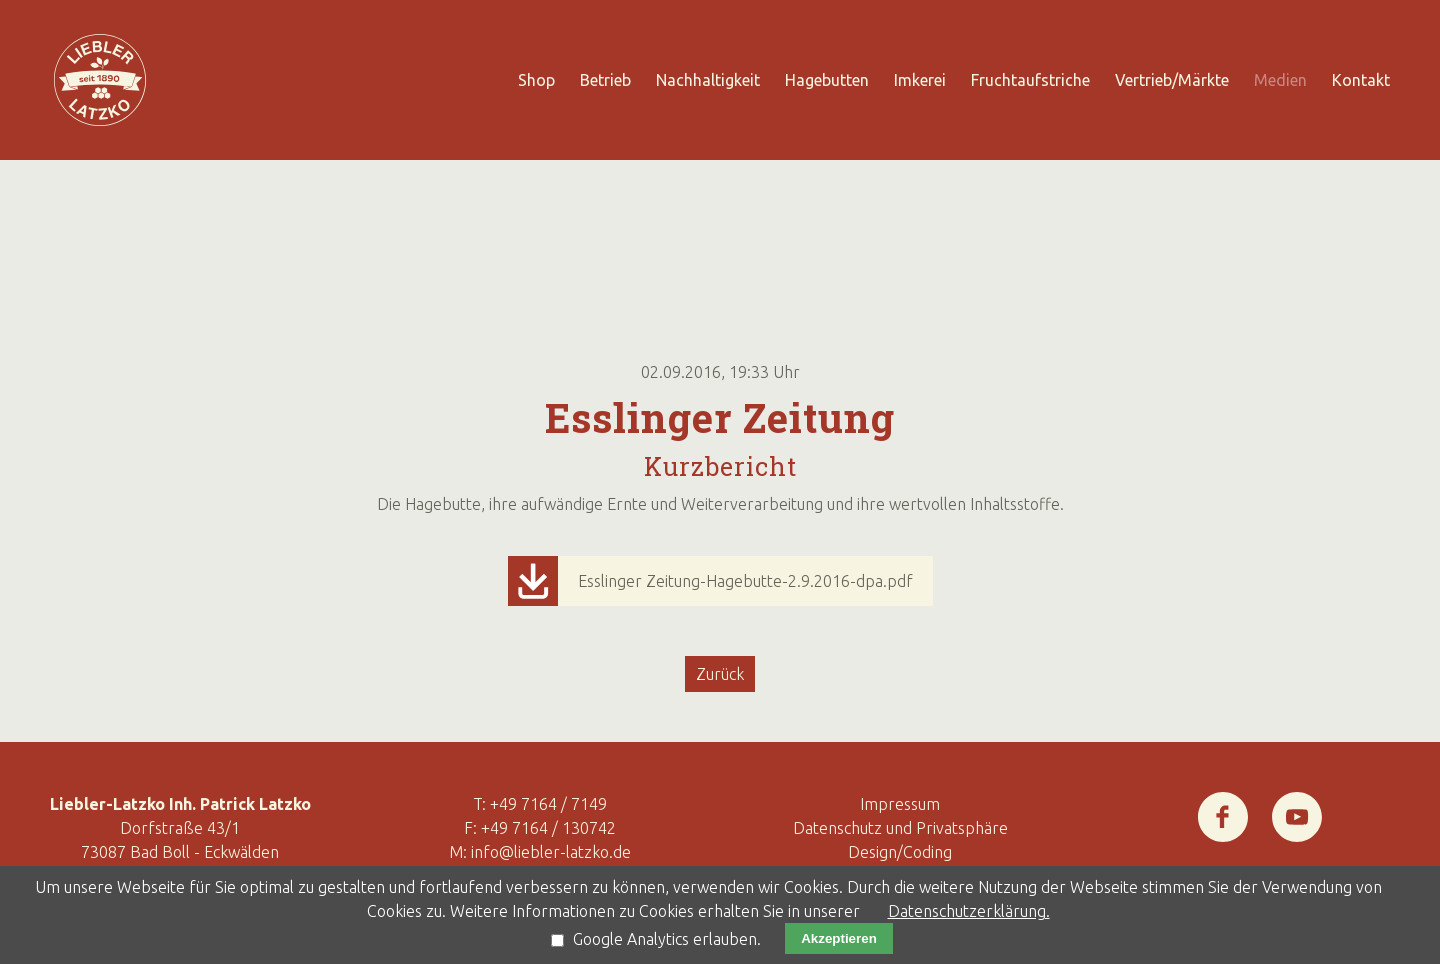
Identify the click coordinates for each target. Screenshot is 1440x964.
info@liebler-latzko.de (551, 852)
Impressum (900, 804)
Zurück (720, 674)
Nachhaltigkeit (708, 80)
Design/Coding (900, 852)
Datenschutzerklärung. (969, 911)
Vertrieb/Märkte (1172, 80)
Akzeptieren (839, 938)
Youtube (1297, 804)
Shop (536, 80)
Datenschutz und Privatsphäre (900, 828)
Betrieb (605, 80)
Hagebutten (827, 80)
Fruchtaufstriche (1030, 80)
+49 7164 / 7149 (548, 804)
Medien (1280, 80)
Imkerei (920, 80)
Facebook (1223, 804)
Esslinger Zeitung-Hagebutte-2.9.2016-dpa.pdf (745, 581)
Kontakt (1361, 80)
